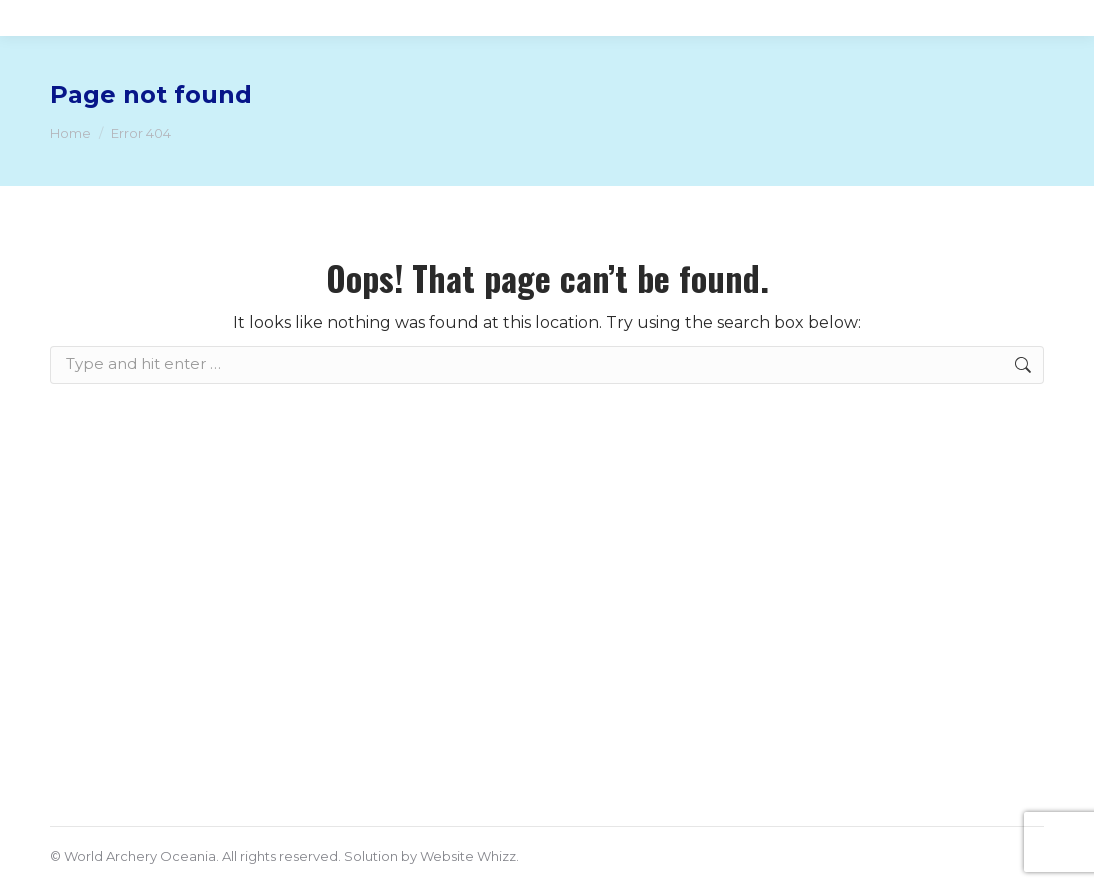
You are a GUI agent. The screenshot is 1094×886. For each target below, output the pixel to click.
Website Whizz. (469, 856)
